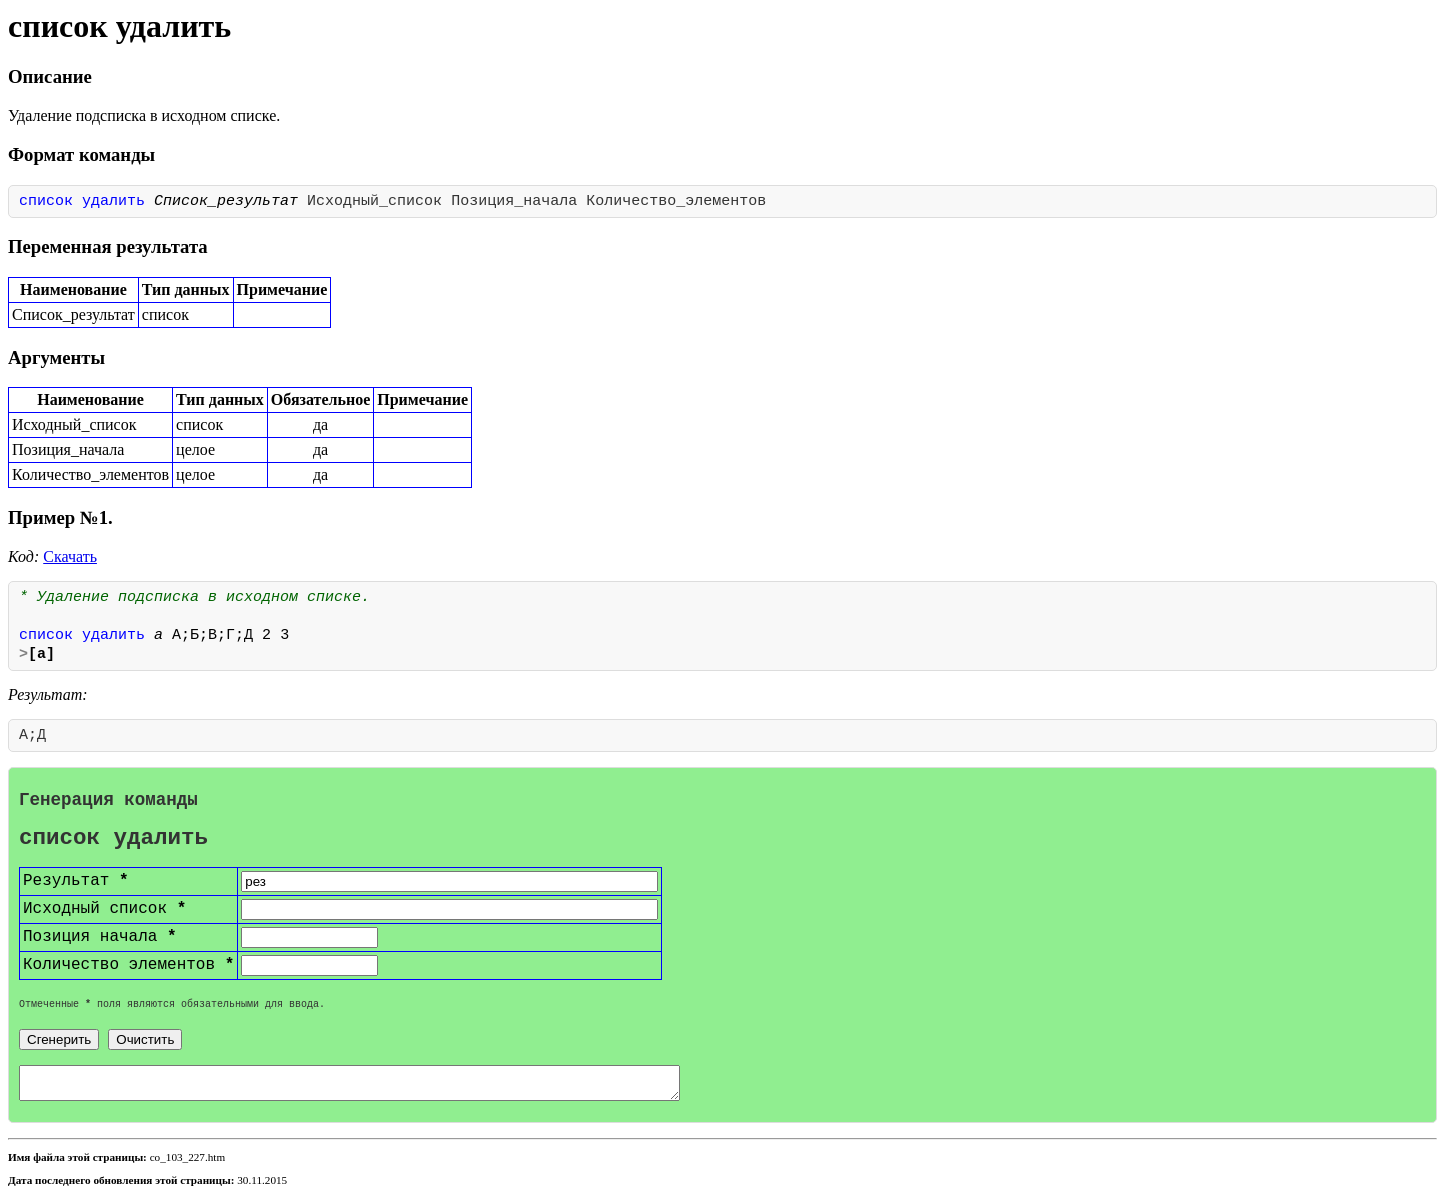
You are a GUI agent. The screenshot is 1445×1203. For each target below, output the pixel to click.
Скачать (70, 556)
